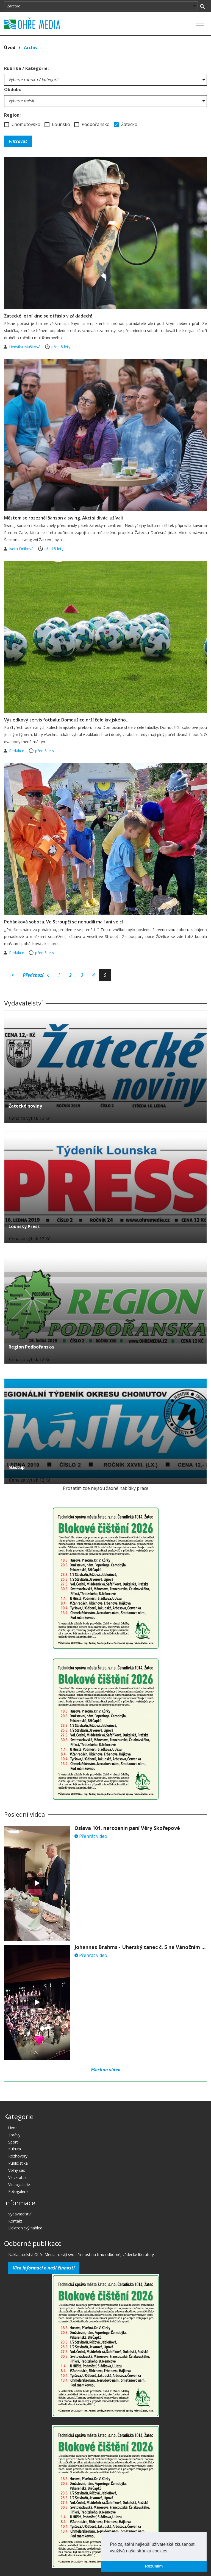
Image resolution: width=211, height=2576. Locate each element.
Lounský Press (24, 1226)
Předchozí (36, 975)
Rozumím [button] (154, 2566)
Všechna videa (105, 2070)
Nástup (17, 1467)
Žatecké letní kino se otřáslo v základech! (48, 316)
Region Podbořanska (31, 1347)
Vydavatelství (19, 2214)
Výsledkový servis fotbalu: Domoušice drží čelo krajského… (67, 720)
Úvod (9, 47)
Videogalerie (19, 2184)
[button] (169, 2551)
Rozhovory (17, 2156)
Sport (13, 2142)
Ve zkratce (17, 2177)
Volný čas (16, 2170)
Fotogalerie (18, 2191)
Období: (12, 89)
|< (11, 975)
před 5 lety (60, 346)
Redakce (17, 750)
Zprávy (14, 2134)
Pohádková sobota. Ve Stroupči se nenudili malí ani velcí (63, 922)
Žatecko (125, 124)
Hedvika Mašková (25, 346)
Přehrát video (90, 1836)
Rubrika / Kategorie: (26, 68)
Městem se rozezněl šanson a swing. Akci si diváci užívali (63, 518)
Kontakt (15, 2221)
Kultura (14, 2148)
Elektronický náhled (25, 2228)
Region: (12, 115)
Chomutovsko (22, 124)
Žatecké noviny (25, 1106)
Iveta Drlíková (22, 548)
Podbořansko (92, 124)
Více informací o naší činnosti (44, 2268)
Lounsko (57, 124)
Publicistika (18, 2163)
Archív (31, 47)
